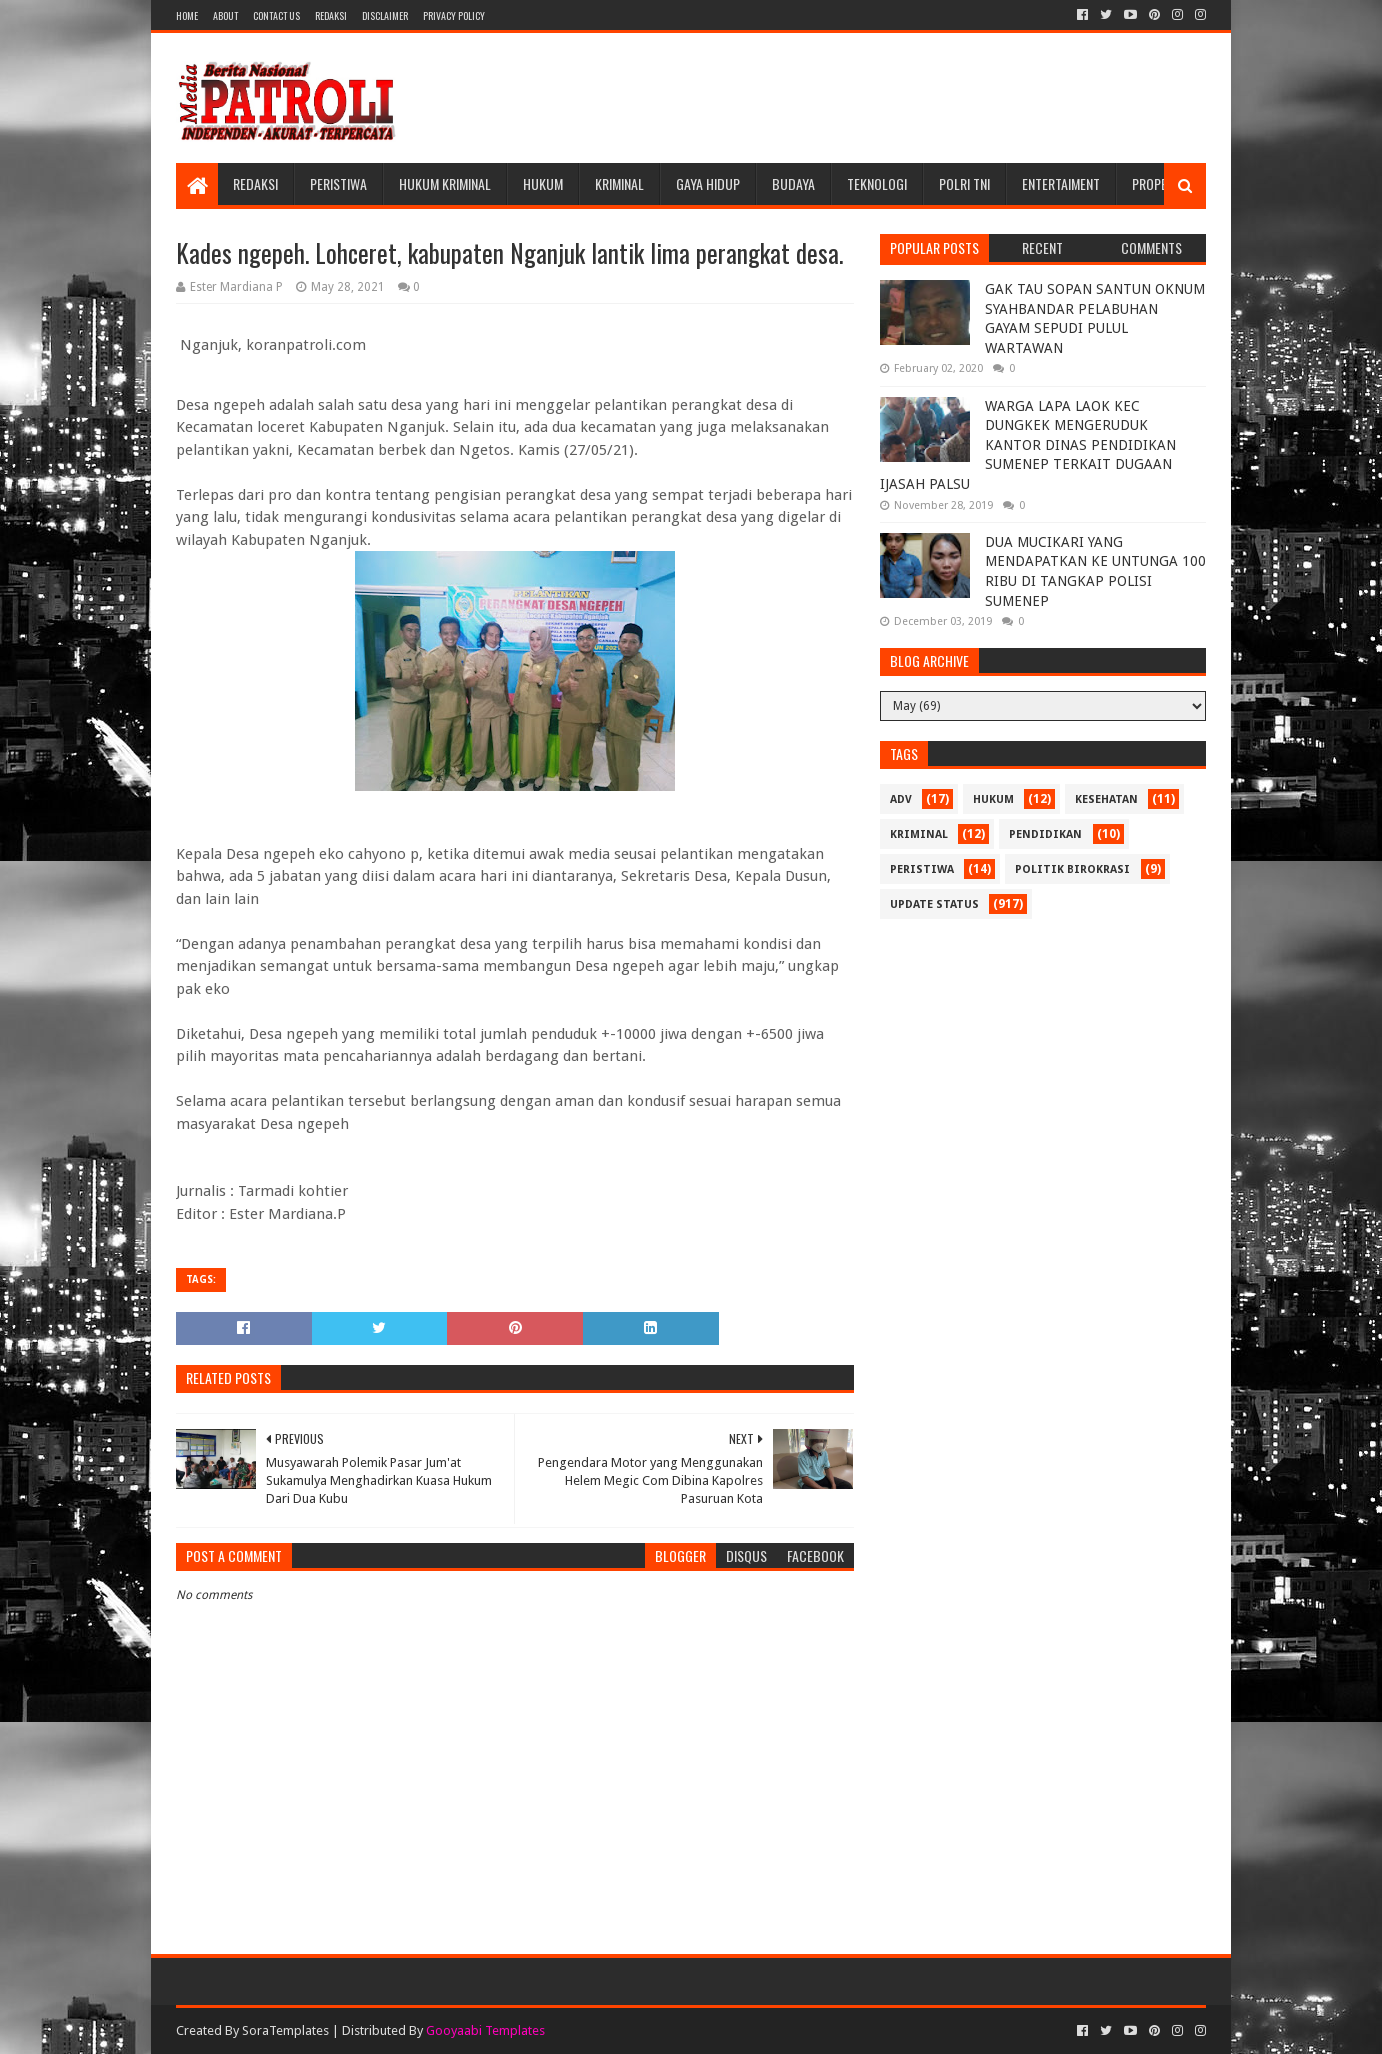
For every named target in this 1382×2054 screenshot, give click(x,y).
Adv (901, 799)
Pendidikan (1045, 834)
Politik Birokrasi (1072, 869)
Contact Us (276, 15)
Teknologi (877, 183)
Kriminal (619, 183)
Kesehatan (1106, 799)
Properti (1158, 183)
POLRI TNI (964, 183)
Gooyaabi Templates (485, 2030)
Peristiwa (338, 183)
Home (187, 15)
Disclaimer (385, 15)
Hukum (543, 183)
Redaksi (331, 15)
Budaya (793, 183)
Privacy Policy (454, 15)
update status (934, 904)
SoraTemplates (285, 2030)
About (225, 15)
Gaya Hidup (708, 183)
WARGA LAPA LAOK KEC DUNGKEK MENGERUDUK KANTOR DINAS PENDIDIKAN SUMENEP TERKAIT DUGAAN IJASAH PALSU (1028, 445)
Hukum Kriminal (445, 183)
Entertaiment (1061, 183)
